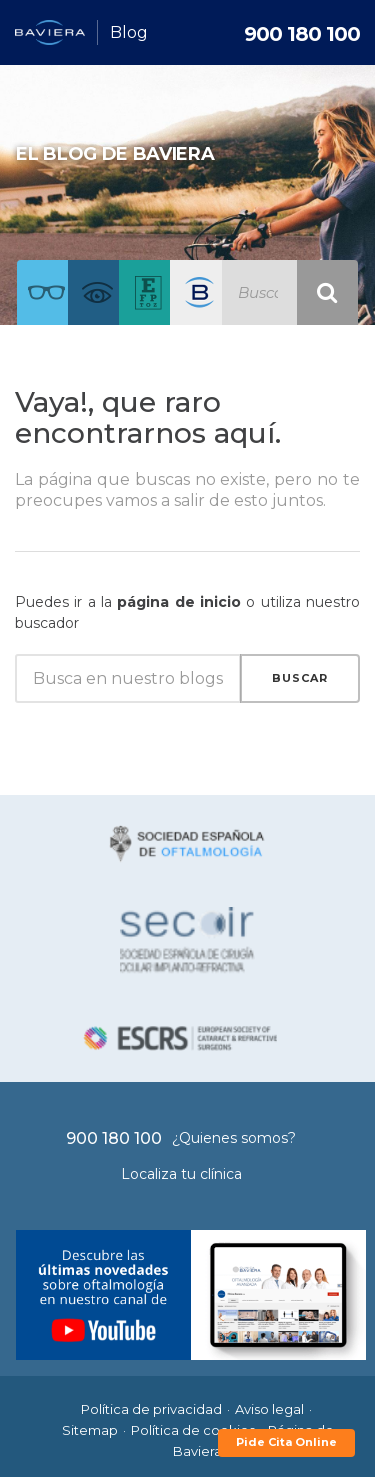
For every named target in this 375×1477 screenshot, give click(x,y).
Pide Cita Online (286, 1442)
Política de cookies (193, 1430)
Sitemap (90, 1430)
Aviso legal (269, 1409)
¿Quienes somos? (234, 1138)
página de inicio (179, 602)
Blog (129, 32)
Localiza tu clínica (181, 1174)
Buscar (300, 678)
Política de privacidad (151, 1409)
